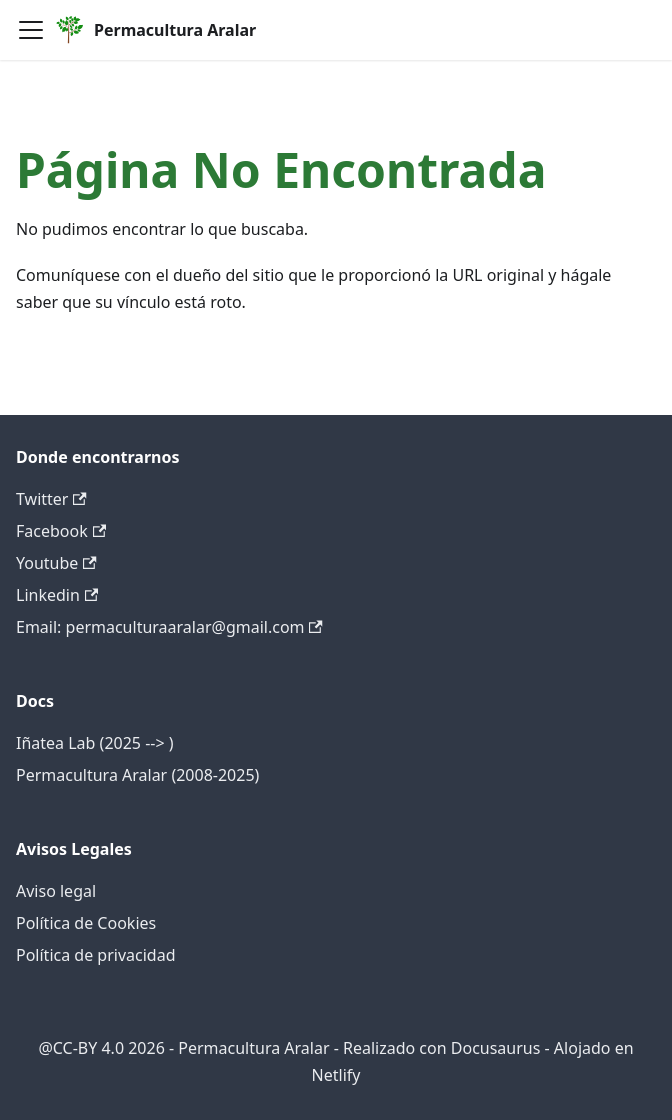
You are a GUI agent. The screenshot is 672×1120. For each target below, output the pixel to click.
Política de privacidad (96, 955)
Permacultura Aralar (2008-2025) (137, 775)
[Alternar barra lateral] (31, 30)
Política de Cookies (86, 923)
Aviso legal (56, 891)
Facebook (61, 531)
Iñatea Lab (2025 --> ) (95, 743)
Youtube (56, 563)
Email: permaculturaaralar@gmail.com (169, 627)
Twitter (51, 499)
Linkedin (57, 595)
